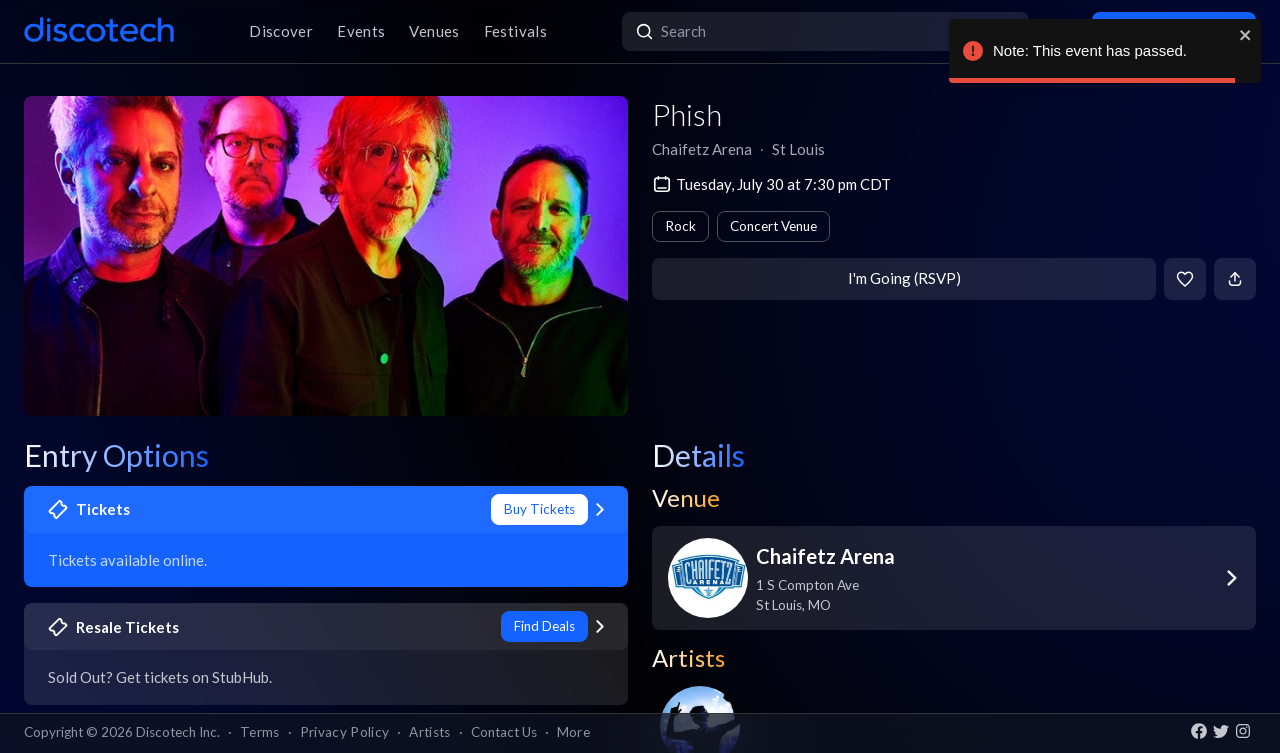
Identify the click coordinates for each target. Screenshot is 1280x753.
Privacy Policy (345, 732)
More (573, 732)
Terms (260, 732)
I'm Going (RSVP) (904, 278)
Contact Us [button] (504, 732)
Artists (429, 732)
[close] (1246, 35)
